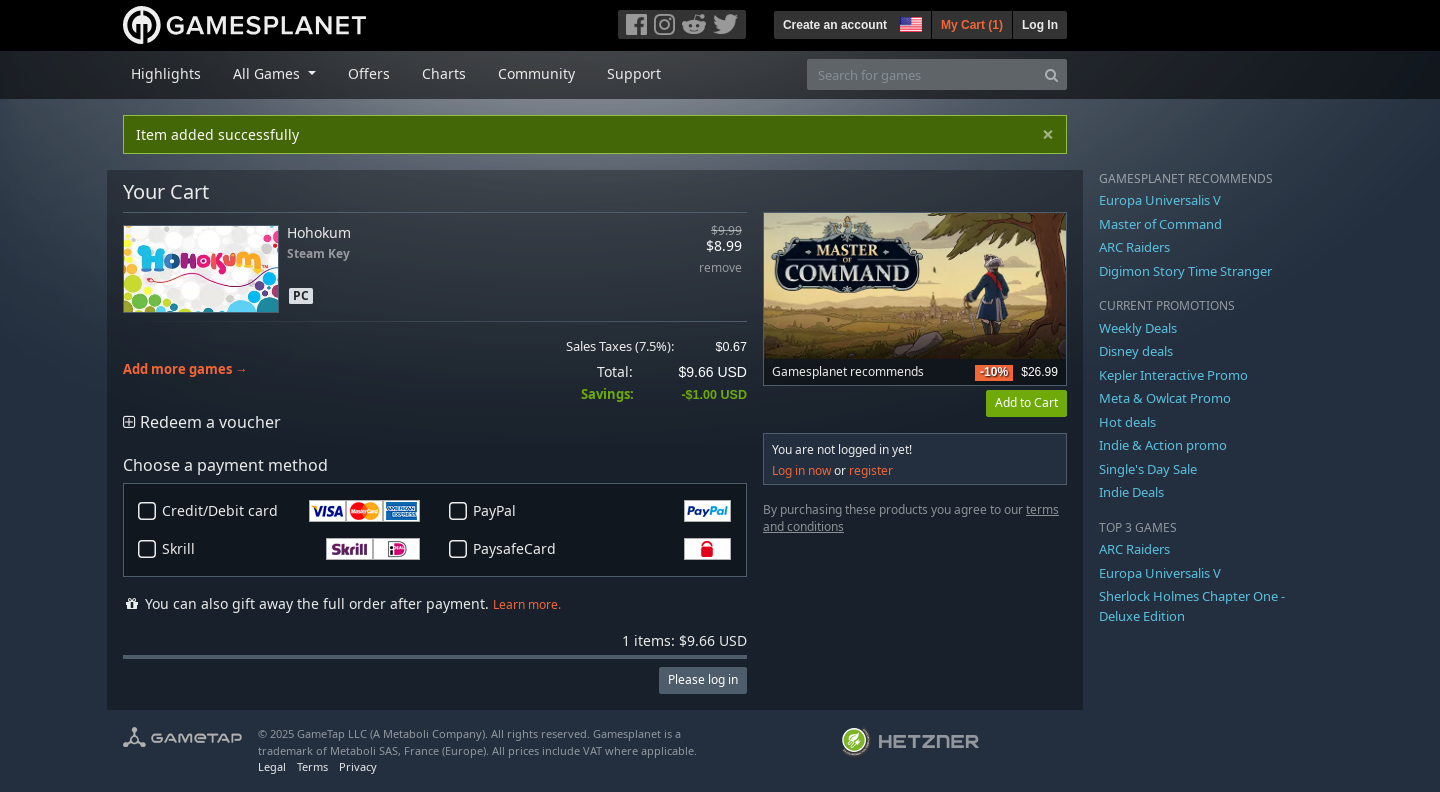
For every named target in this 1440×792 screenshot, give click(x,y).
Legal (272, 766)
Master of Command (1160, 224)
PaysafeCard (602, 549)
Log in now (801, 470)
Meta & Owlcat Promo (1165, 398)
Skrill (291, 549)
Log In (1040, 25)
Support (634, 73)
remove (720, 268)
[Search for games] (922, 74)
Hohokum (319, 232)
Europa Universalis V (1160, 200)
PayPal (602, 511)
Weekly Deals (1138, 328)
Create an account (835, 25)
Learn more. (527, 604)
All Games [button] (268, 73)
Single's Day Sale (1148, 469)
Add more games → (185, 369)
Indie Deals (1131, 492)
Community (536, 73)
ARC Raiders (1134, 247)
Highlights (166, 73)
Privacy (358, 766)
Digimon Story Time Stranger (1185, 271)
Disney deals (1136, 351)
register (871, 470)
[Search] (1051, 74)
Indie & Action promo (1163, 445)
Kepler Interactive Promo (1173, 375)
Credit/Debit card (291, 511)
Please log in (703, 679)
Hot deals (1127, 422)
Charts (444, 73)
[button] (909, 22)
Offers (369, 73)
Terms (312, 766)
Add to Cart (1026, 402)
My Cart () (972, 25)
